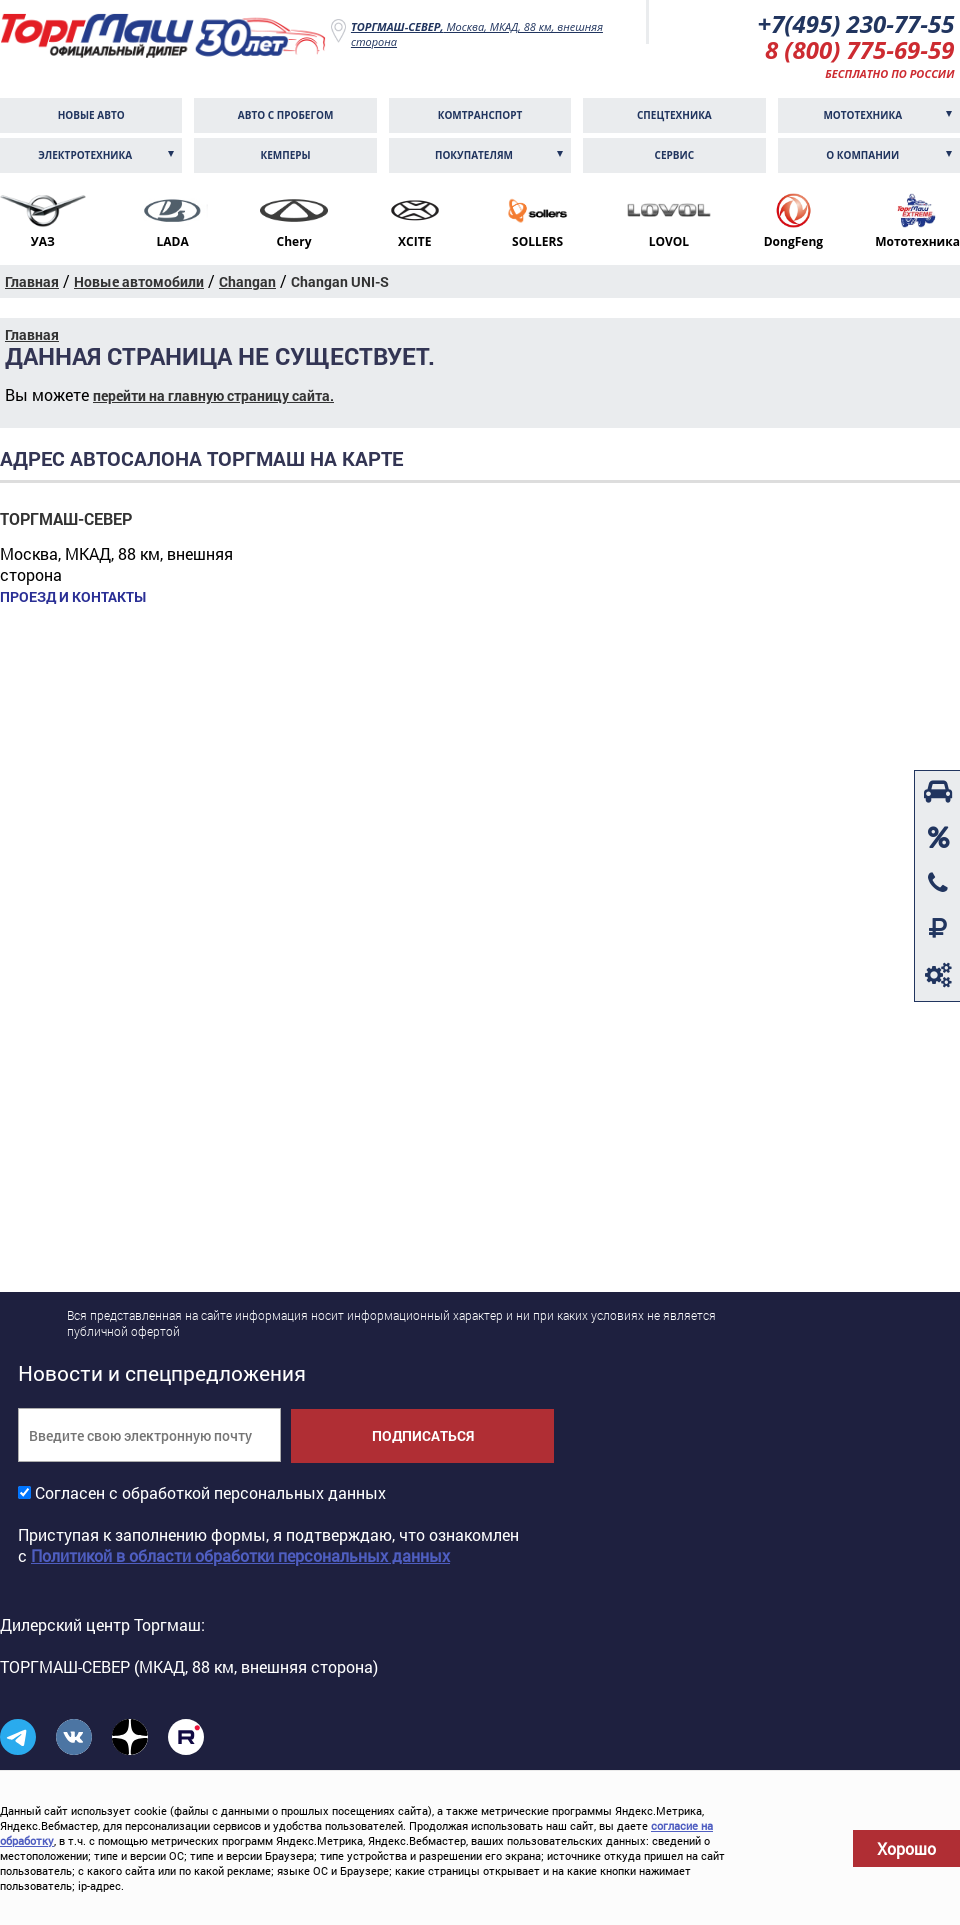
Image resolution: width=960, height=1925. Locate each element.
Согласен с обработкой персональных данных (210, 1492)
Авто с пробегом (286, 115)
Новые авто (91, 115)
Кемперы (286, 155)
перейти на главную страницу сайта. (213, 395)
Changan (247, 281)
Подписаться (423, 1435)
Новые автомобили (139, 281)
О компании (862, 155)
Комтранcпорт (480, 115)
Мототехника (862, 115)
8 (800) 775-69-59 (860, 49)
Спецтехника (674, 115)
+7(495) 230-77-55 (855, 23)
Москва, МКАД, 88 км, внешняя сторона (477, 34)
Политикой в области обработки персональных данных (240, 1555)
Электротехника (85, 155)
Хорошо (906, 1848)
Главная (32, 281)
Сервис (675, 155)
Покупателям (474, 155)
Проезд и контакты (73, 597)
